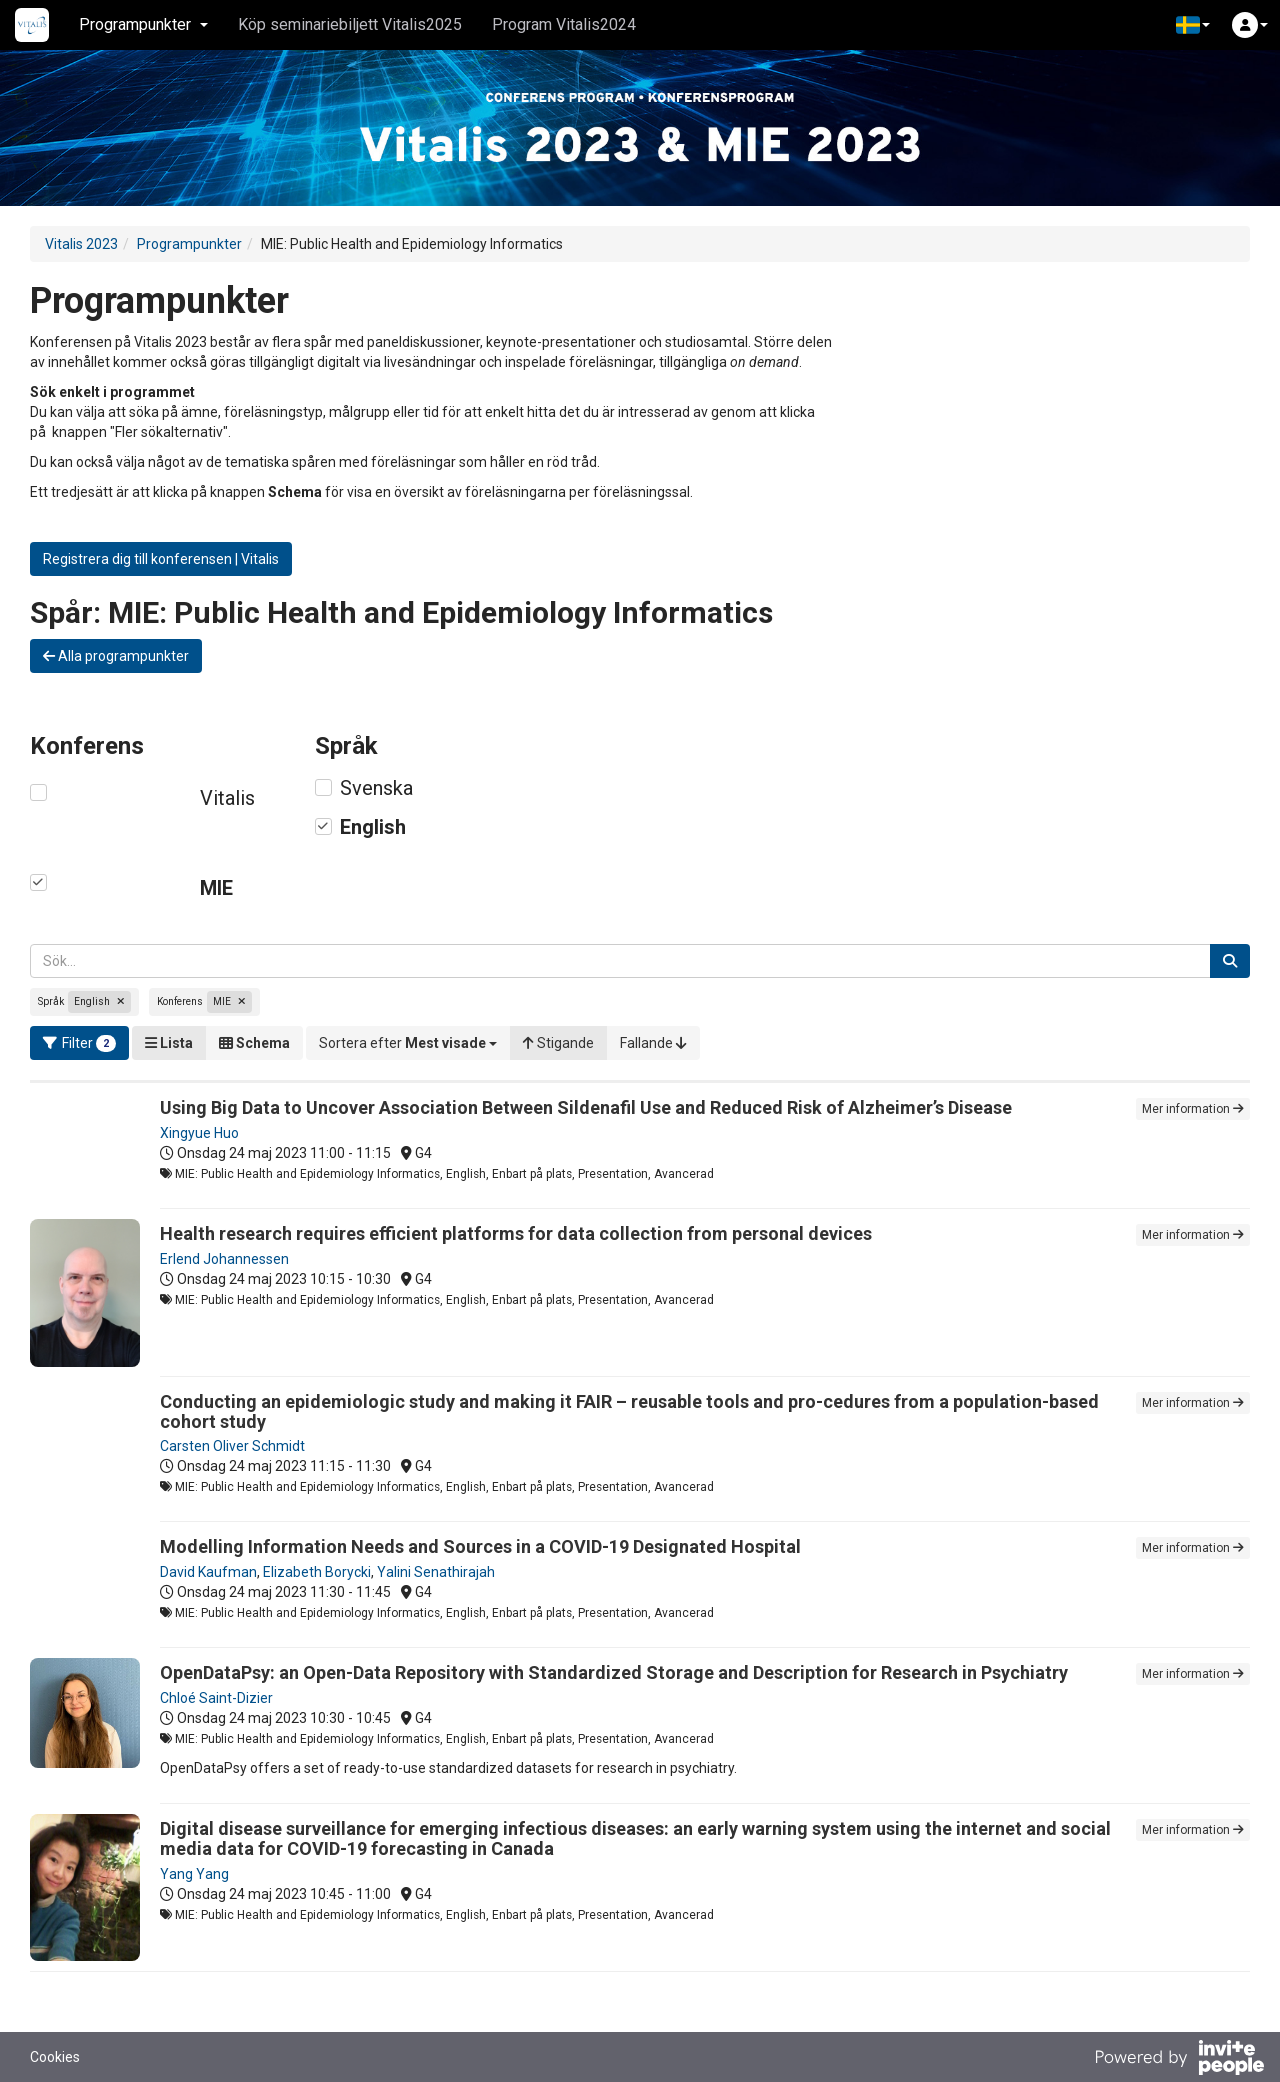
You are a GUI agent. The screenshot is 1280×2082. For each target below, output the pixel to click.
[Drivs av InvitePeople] (1179, 2060)
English (373, 827)
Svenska (376, 788)
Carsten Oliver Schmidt (232, 1446)
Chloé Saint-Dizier (216, 1698)
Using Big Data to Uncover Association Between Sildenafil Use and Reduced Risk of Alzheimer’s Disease (586, 1107)
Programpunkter (189, 244)
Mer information (1193, 1109)
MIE (216, 888)
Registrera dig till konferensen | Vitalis (161, 559)
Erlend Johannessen (224, 1259)
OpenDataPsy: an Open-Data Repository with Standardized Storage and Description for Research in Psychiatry (614, 1672)
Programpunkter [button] (143, 24)
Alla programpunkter (116, 656)
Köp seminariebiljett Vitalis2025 (350, 24)
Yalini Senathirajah (436, 1572)
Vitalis (227, 798)
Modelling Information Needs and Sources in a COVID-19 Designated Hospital (480, 1546)
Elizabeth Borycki (317, 1572)
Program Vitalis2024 (564, 24)
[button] (1193, 25)
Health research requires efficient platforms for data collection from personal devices (516, 1233)
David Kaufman (208, 1572)
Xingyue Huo (199, 1133)
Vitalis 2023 (81, 244)
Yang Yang (194, 1874)
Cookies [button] (55, 2057)
